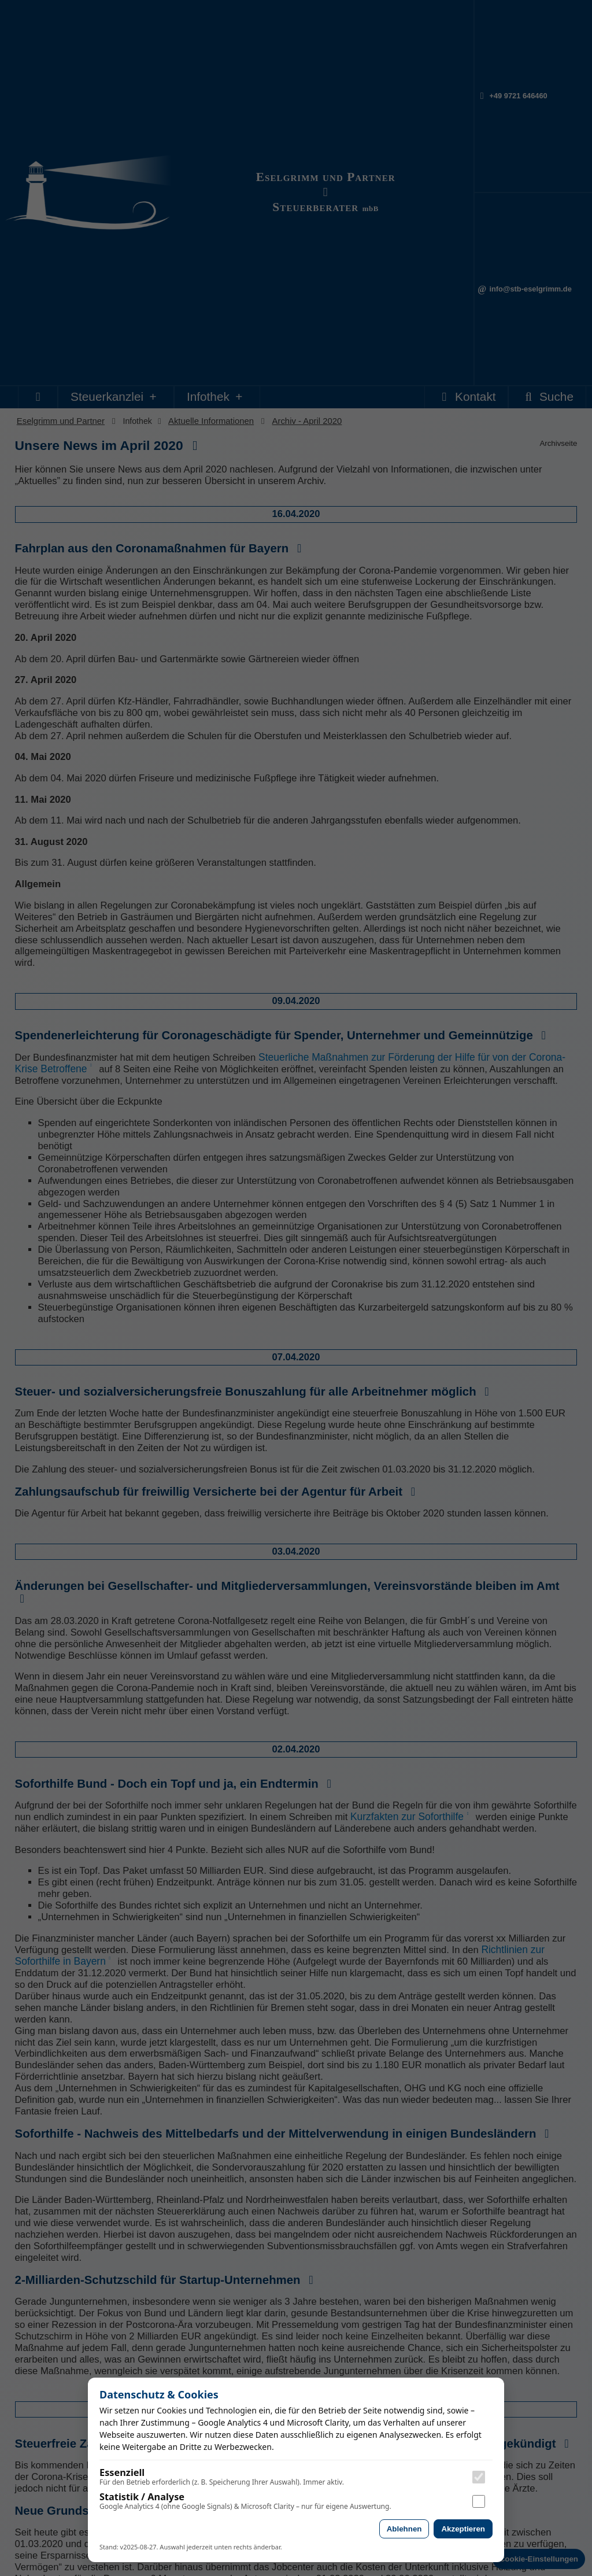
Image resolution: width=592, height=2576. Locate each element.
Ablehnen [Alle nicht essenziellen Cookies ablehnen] (404, 2529)
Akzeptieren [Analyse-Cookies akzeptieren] (463, 2529)
